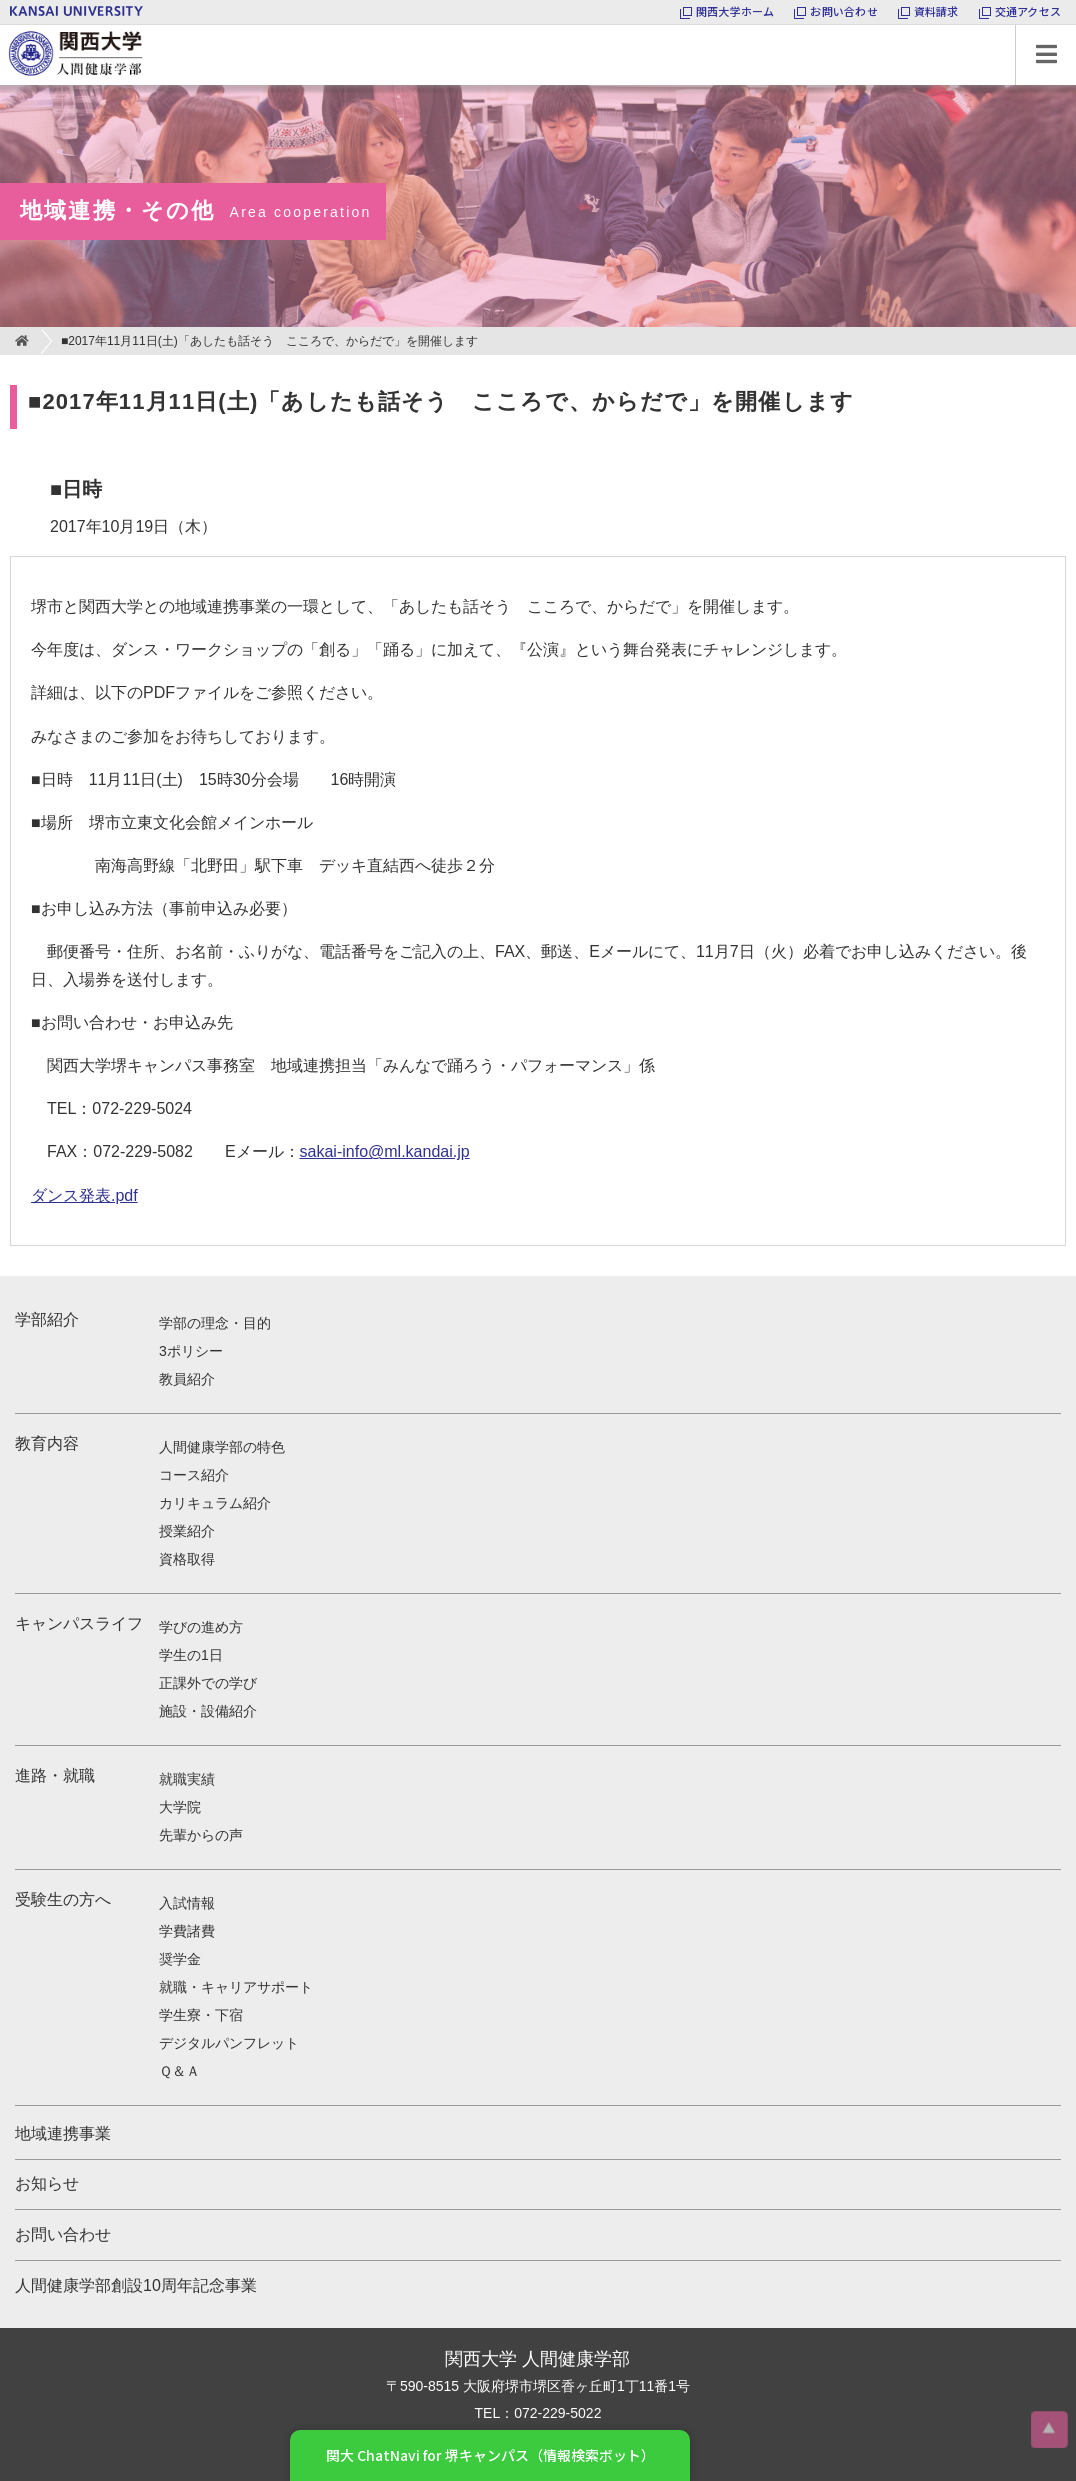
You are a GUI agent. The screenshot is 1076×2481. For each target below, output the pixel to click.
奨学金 (180, 1959)
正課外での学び (208, 1683)
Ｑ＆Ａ (179, 2071)
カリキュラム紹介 (215, 1503)
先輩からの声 (201, 1835)
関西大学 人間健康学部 (5, 25)
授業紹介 (187, 1531)
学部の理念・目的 (215, 1323)
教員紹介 (187, 1379)
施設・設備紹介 (208, 1711)
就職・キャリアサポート (236, 1987)
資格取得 (187, 1559)
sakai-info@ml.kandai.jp (385, 1151)
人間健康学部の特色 (222, 1447)
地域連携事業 (63, 2133)
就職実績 (187, 1779)
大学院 (180, 1807)
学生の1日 (191, 1655)
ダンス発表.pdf (84, 1195)
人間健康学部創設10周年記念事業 (136, 2285)
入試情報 (187, 1903)
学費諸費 (187, 1931)
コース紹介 (194, 1475)
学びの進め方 (201, 1627)
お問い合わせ (63, 2234)
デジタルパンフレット (229, 2043)
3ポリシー (191, 1351)
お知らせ (47, 2183)
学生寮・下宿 (201, 2015)
